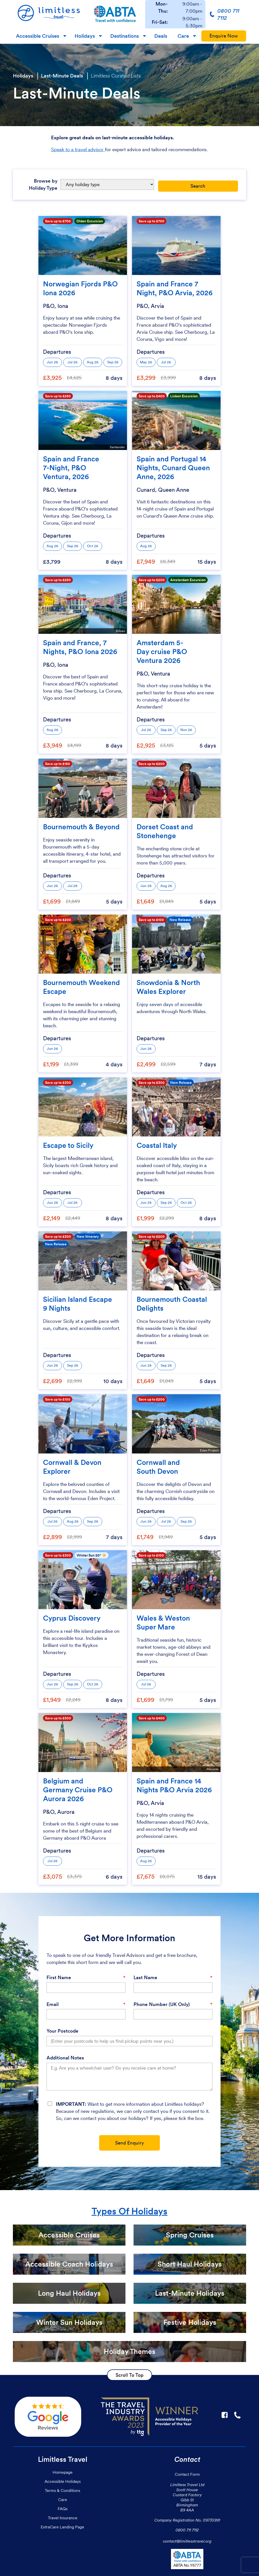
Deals (160, 36)
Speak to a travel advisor (78, 149)
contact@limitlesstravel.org (187, 2541)
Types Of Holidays (129, 2211)
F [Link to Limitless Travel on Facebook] (224, 2414)
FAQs (63, 2508)
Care (183, 36)
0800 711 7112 (187, 2529)
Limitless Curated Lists (116, 75)
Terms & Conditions (62, 2490)
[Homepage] (48, 14)
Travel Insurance (62, 2517)
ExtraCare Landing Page (62, 2526)
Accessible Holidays (63, 2481)
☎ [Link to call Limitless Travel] (237, 2414)
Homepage (63, 2472)
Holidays (85, 36)
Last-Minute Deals (62, 75)
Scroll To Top (129, 2375)
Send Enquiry (129, 2143)
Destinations (124, 36)
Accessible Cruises (37, 36)
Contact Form (187, 2474)
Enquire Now (223, 36)
